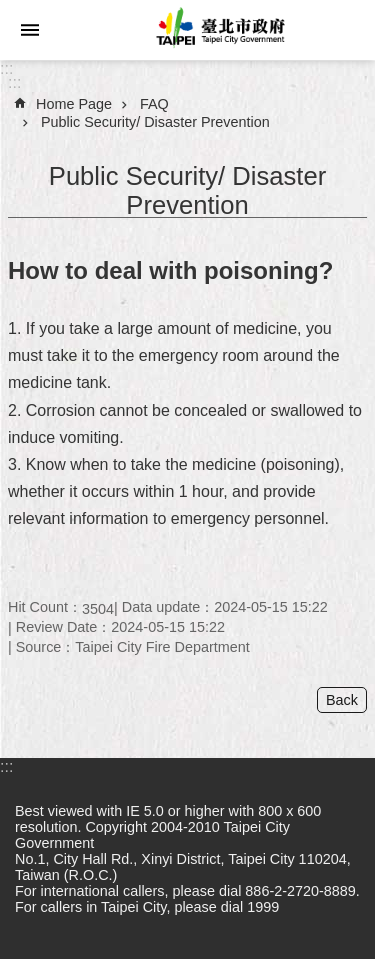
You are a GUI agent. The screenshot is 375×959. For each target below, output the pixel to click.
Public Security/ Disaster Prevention (155, 122)
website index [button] (30, 30)
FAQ (154, 104)
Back (342, 700)
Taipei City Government (217, 30)
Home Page (74, 104)
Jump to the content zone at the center (10, 10)
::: (6, 68)
